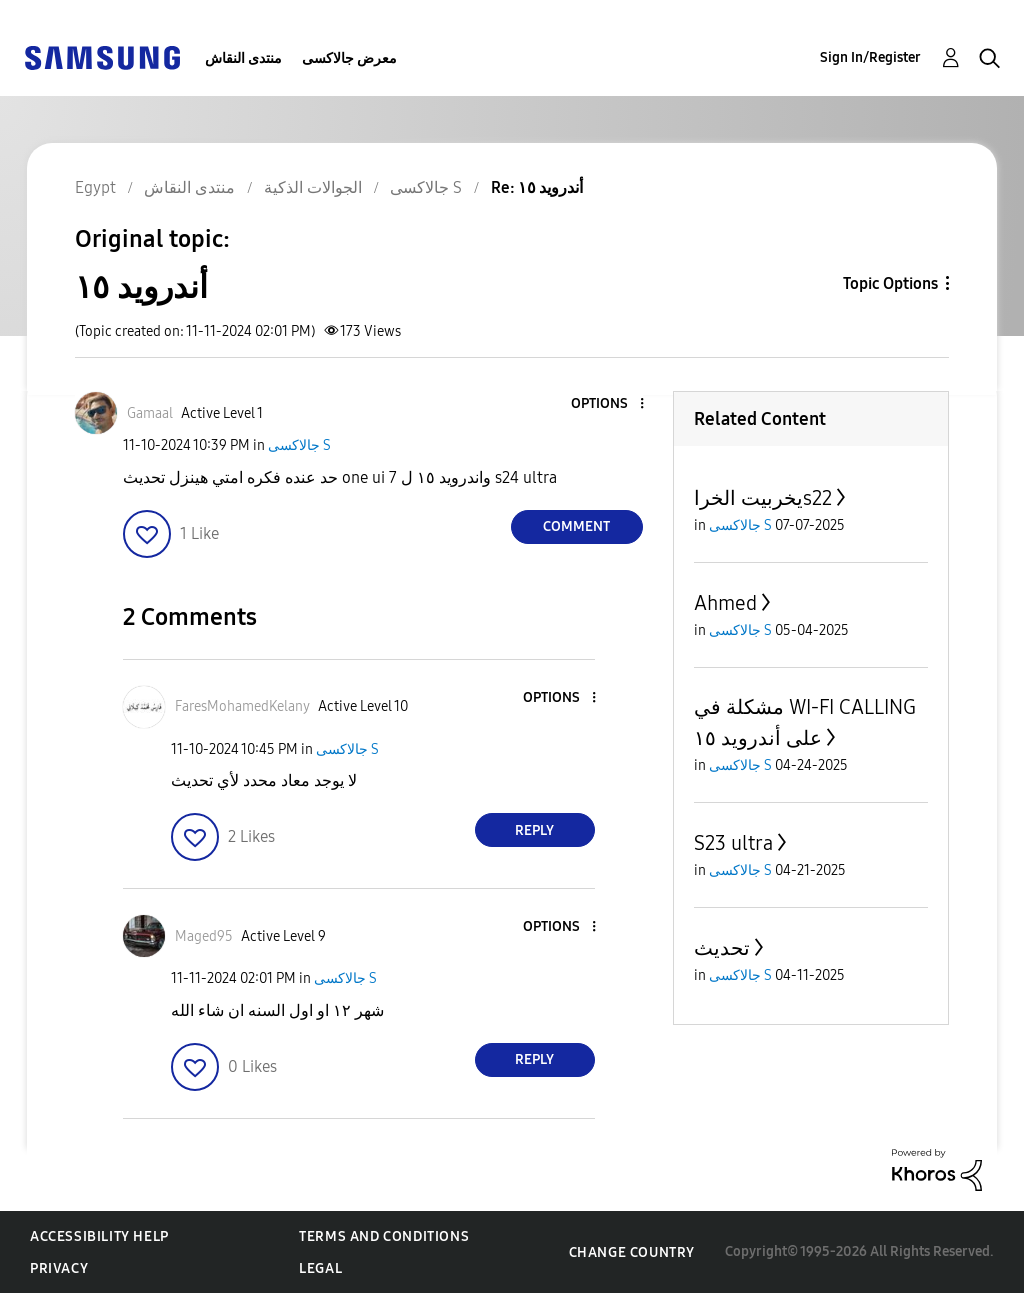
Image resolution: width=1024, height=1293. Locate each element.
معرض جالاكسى (349, 58)
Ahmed (725, 603)
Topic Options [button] (890, 283)
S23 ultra (733, 843)
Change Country (632, 1252)
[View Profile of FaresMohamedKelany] (242, 706)
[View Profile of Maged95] (204, 936)
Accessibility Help (99, 1236)
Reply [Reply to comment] (534, 830)
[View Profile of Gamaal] (150, 413)
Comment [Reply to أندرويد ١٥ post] (576, 526)
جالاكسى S (299, 445)
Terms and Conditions (384, 1236)
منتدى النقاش (243, 58)
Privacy (59, 1268)
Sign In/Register (870, 57)
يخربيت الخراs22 (763, 498)
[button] (608, 404)
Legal (320, 1268)
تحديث (722, 948)
